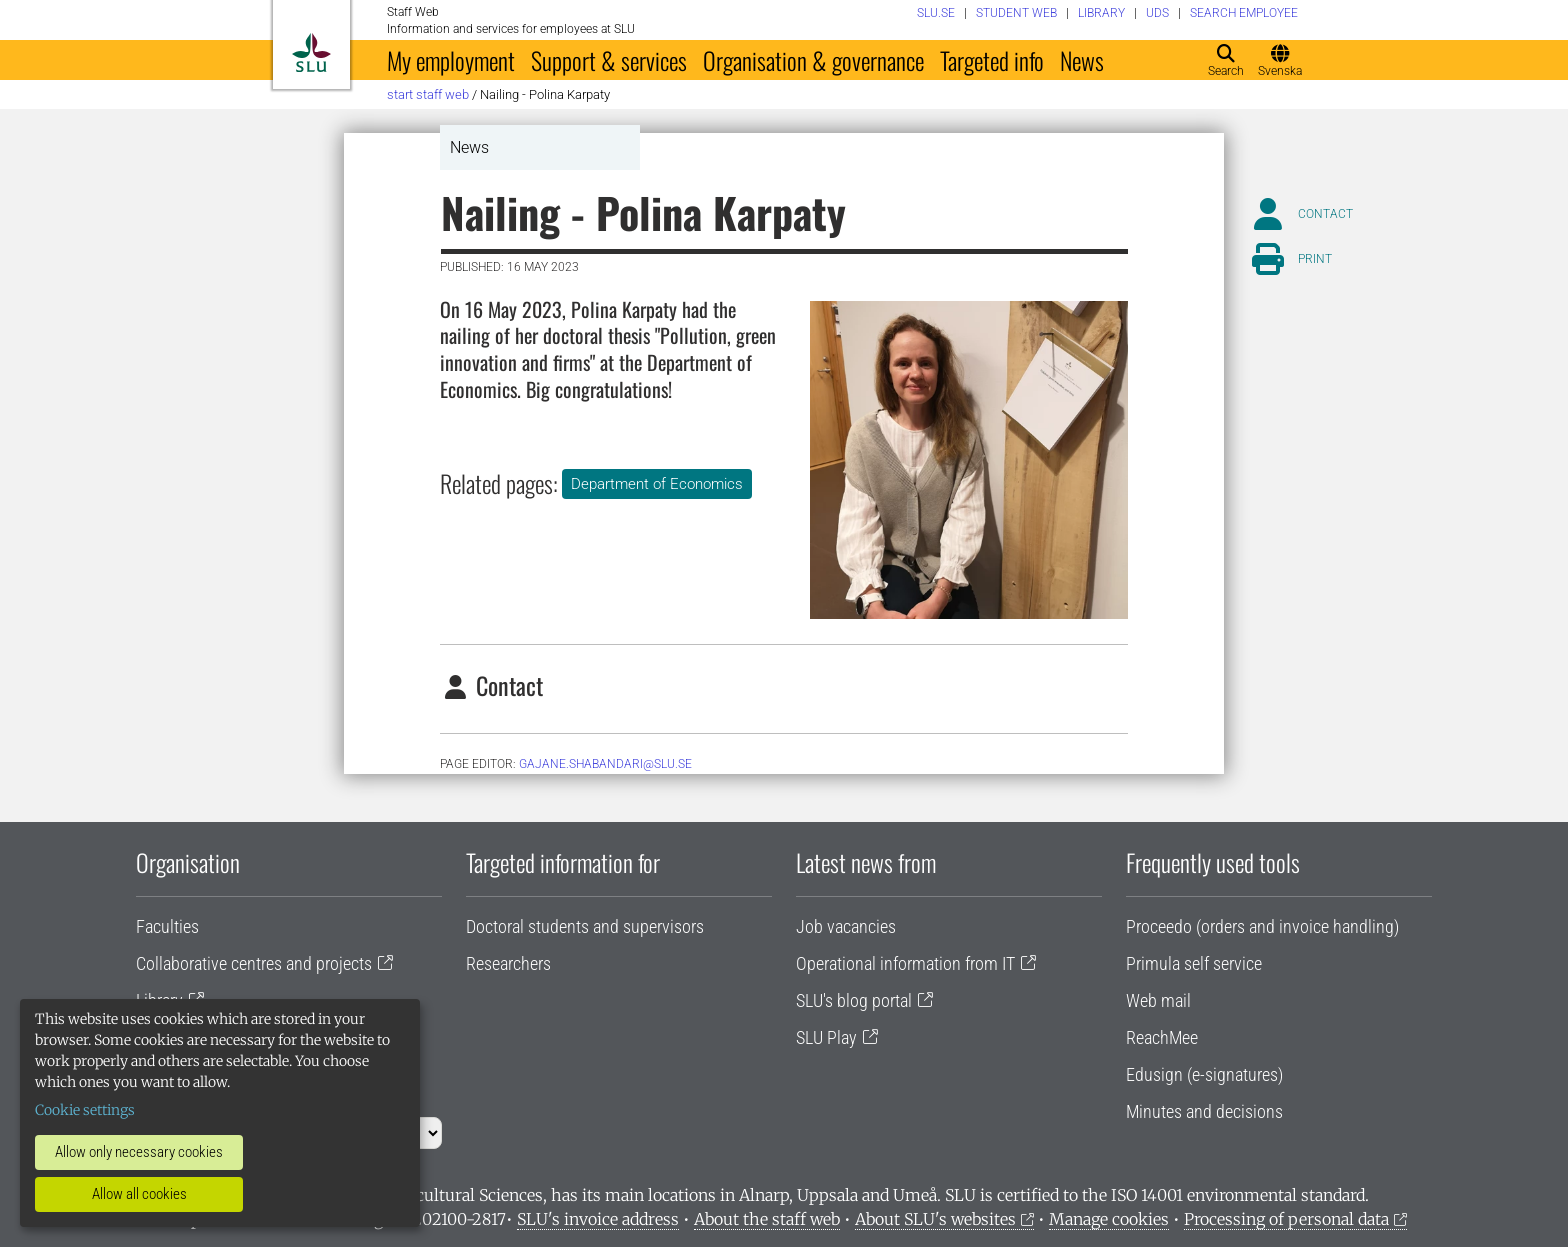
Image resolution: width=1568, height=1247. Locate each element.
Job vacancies (846, 926)
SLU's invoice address (598, 1219)
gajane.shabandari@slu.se (605, 764)
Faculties (167, 926)
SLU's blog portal (854, 1000)
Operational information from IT (905, 963)
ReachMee (1162, 1037)
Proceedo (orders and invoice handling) (1262, 926)
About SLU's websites (935, 1219)
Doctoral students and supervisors (585, 926)
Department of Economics (657, 484)
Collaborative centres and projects (254, 963)
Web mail (1158, 1000)
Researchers (508, 963)
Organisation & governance (813, 60)
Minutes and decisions (1204, 1111)
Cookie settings (85, 1110)
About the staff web (767, 1219)
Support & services (609, 60)
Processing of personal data (1286, 1219)
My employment (451, 60)
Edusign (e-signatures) (1204, 1074)
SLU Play (826, 1037)
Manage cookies (1109, 1219)
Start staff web (428, 94)
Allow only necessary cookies (139, 1152)
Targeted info (992, 60)
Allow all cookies (139, 1194)
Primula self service (1194, 963)
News (1082, 60)
